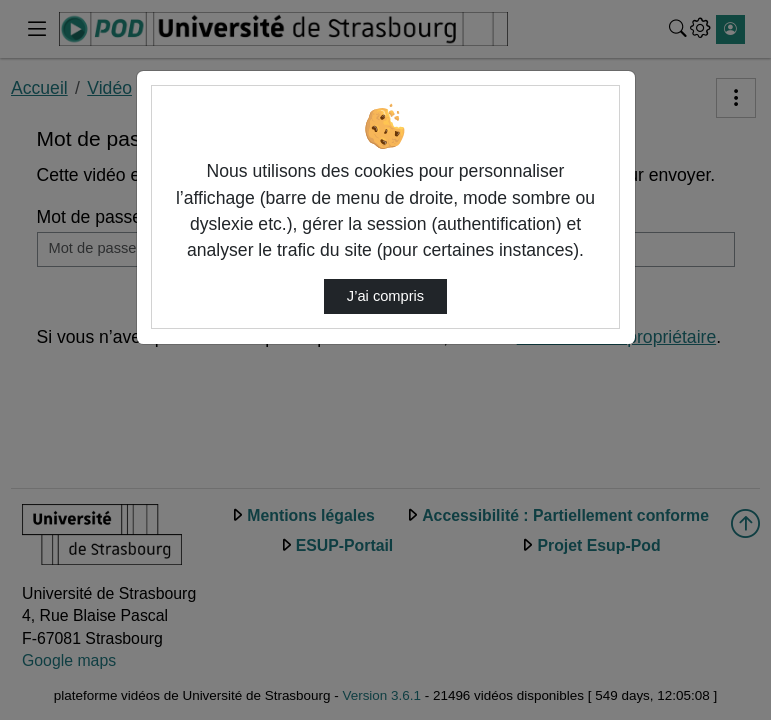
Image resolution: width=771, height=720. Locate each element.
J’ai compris (385, 296)
